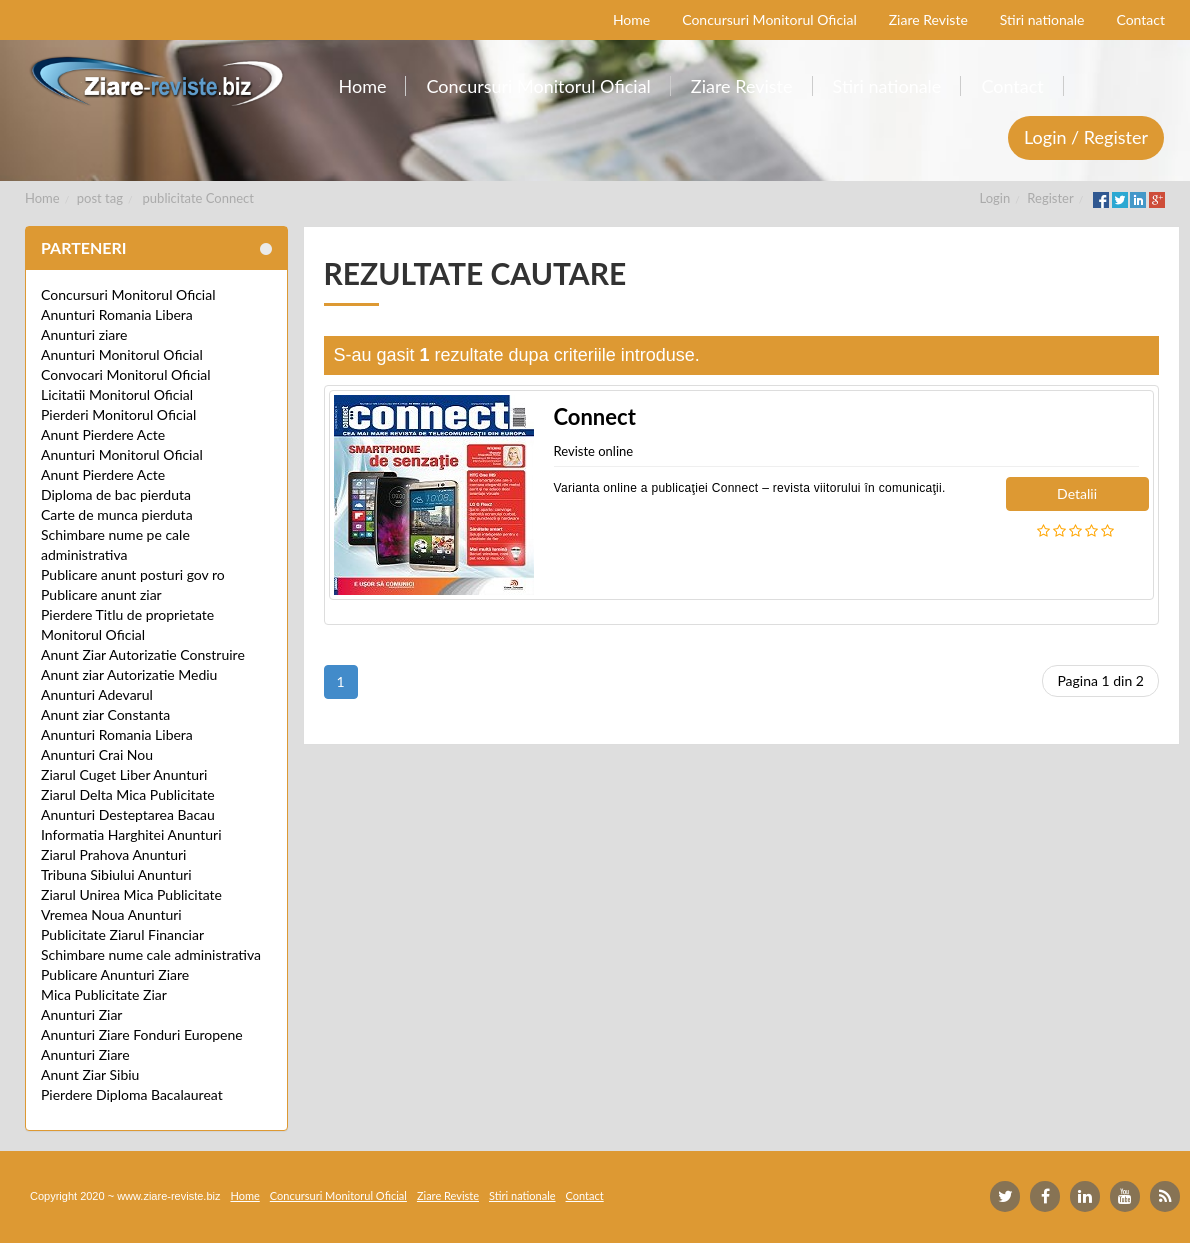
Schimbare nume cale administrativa (151, 954)
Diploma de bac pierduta (116, 494)
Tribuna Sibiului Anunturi (116, 874)
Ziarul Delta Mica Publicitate (128, 794)
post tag (100, 198)
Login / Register (1086, 137)
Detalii (1077, 493)
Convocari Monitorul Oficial (126, 374)
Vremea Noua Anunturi (111, 914)
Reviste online (594, 451)
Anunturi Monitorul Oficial (122, 354)
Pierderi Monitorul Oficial (118, 414)
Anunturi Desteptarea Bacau (128, 814)
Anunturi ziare (84, 334)
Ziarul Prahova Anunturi (113, 854)
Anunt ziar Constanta (105, 714)
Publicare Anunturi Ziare (115, 974)
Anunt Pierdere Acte (103, 434)
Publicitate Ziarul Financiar (122, 934)
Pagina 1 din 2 (1100, 680)
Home (42, 198)
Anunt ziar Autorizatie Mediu (129, 674)
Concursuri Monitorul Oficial (128, 294)
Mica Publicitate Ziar (104, 994)
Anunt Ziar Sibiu (90, 1074)
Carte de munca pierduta (117, 514)
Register (1050, 198)
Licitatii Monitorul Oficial (117, 394)
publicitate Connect (198, 198)
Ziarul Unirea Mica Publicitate (131, 894)
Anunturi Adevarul (97, 694)
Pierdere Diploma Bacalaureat (132, 1094)
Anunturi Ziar (81, 1014)
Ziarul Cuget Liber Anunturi (124, 774)
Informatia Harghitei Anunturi (131, 834)
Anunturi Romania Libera (117, 314)
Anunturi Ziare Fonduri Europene (142, 1034)
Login (995, 198)
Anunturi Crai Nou (97, 754)
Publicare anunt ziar (101, 594)
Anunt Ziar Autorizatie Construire (143, 654)
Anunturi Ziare (85, 1054)
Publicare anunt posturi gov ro (133, 574)
